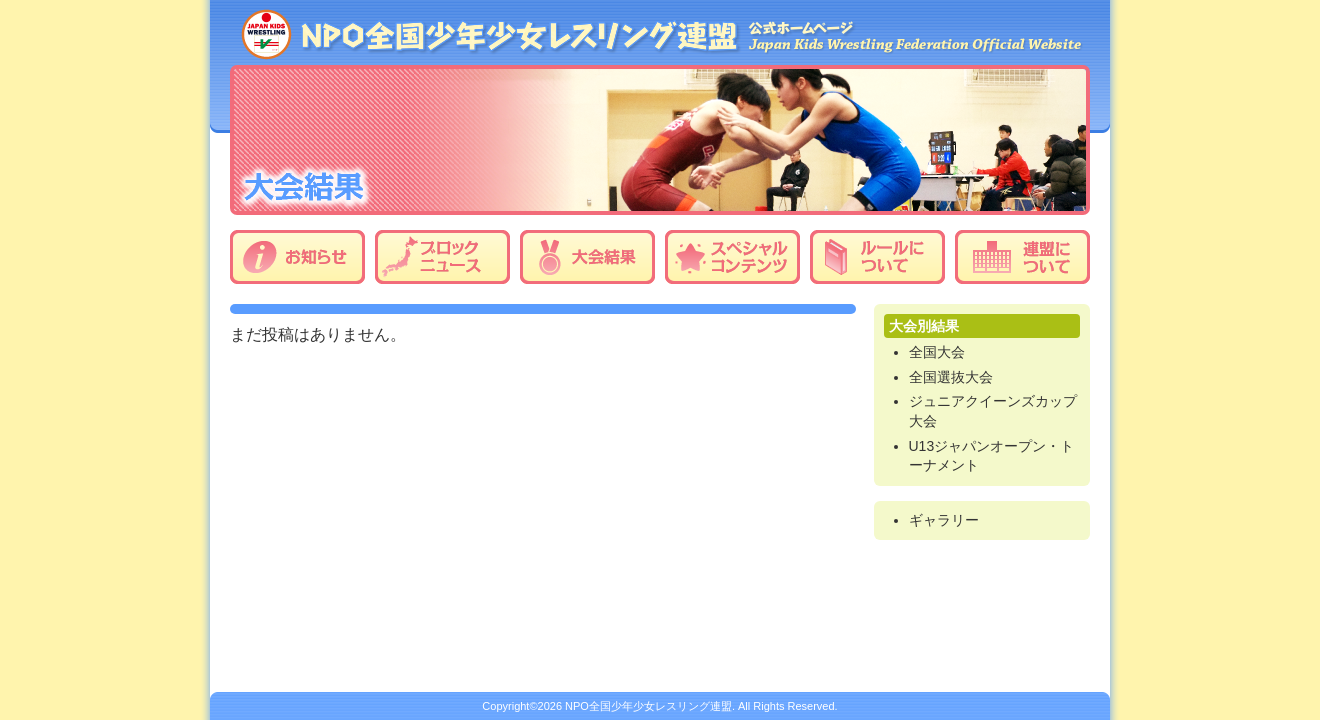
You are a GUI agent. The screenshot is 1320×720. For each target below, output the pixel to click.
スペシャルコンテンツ (732, 257)
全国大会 (937, 352)
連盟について (1022, 257)
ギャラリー (944, 520)
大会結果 (587, 257)
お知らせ (297, 257)
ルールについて (877, 257)
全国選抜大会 (951, 377)
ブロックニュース (442, 257)
